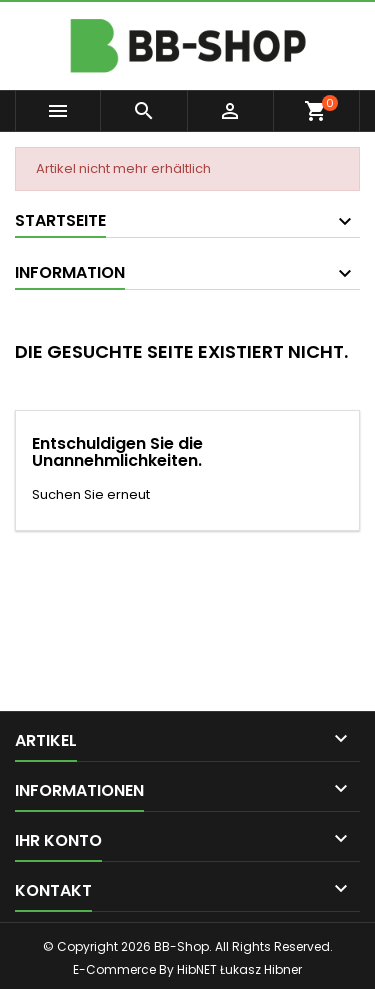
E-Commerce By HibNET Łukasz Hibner (187, 969)
